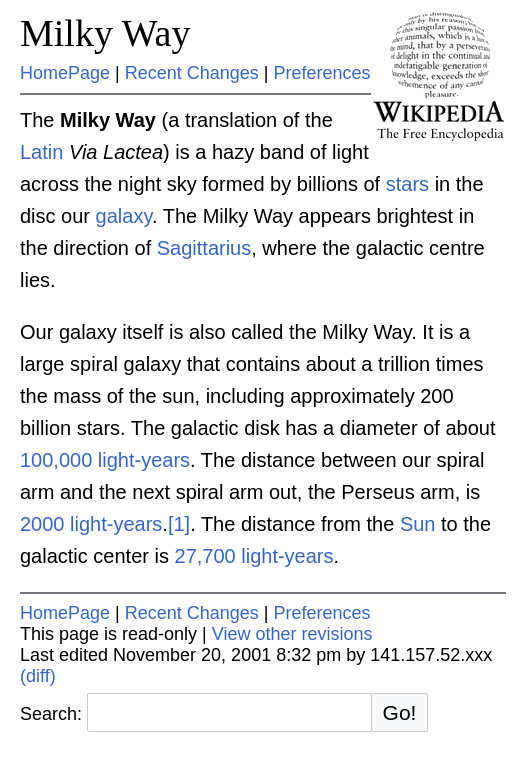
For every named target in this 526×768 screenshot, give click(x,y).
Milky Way (105, 33)
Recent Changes (192, 73)
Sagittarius (204, 248)
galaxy (124, 216)
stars (407, 184)
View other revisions (292, 634)
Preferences (322, 73)
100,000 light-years (105, 460)
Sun (418, 524)
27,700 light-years (254, 556)
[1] (179, 524)
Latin (41, 152)
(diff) (38, 676)
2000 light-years (91, 524)
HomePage (65, 73)
